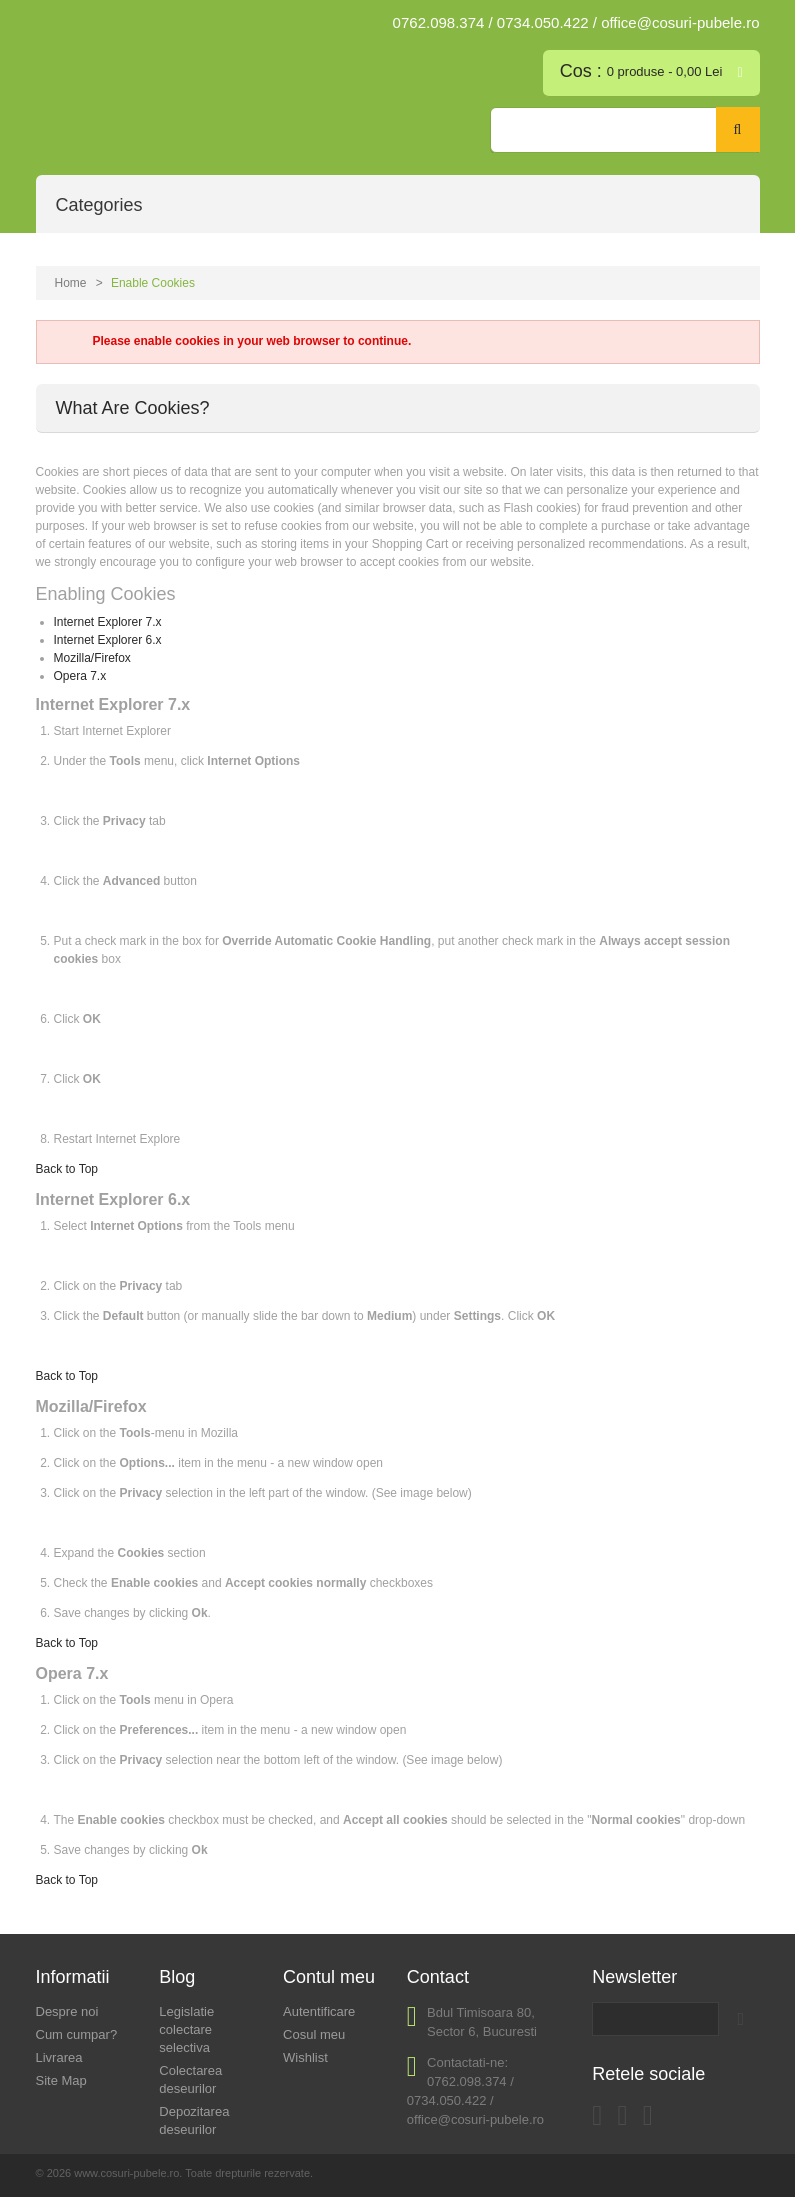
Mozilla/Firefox (92, 658)
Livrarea (59, 2057)
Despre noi (67, 2011)
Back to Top (67, 1169)
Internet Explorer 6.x (108, 640)
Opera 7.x (80, 676)
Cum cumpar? (77, 2034)
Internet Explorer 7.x (108, 622)
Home (71, 283)
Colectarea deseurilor (190, 2079)
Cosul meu (314, 2034)
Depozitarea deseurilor (194, 2120)
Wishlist (305, 2057)
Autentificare (319, 2011)
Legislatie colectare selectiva (186, 2029)
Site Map (61, 2080)
